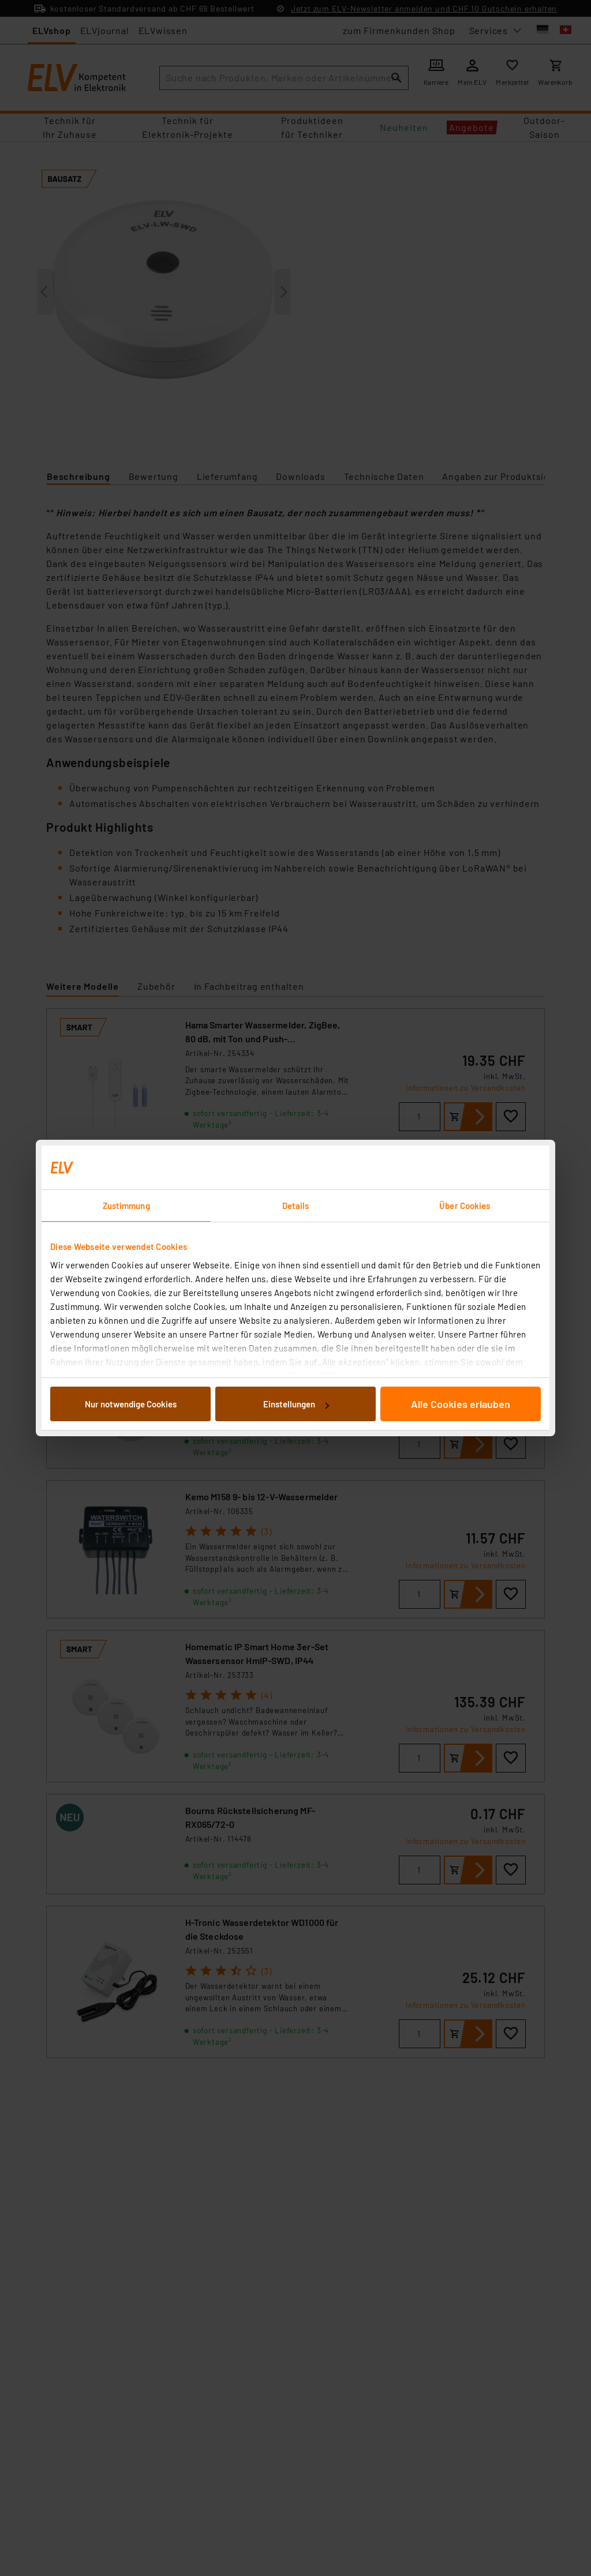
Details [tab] (295, 1205)
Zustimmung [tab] (126, 1205)
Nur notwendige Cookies (131, 1404)
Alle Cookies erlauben (460, 1404)
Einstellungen (296, 1404)
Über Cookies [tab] (464, 1205)
